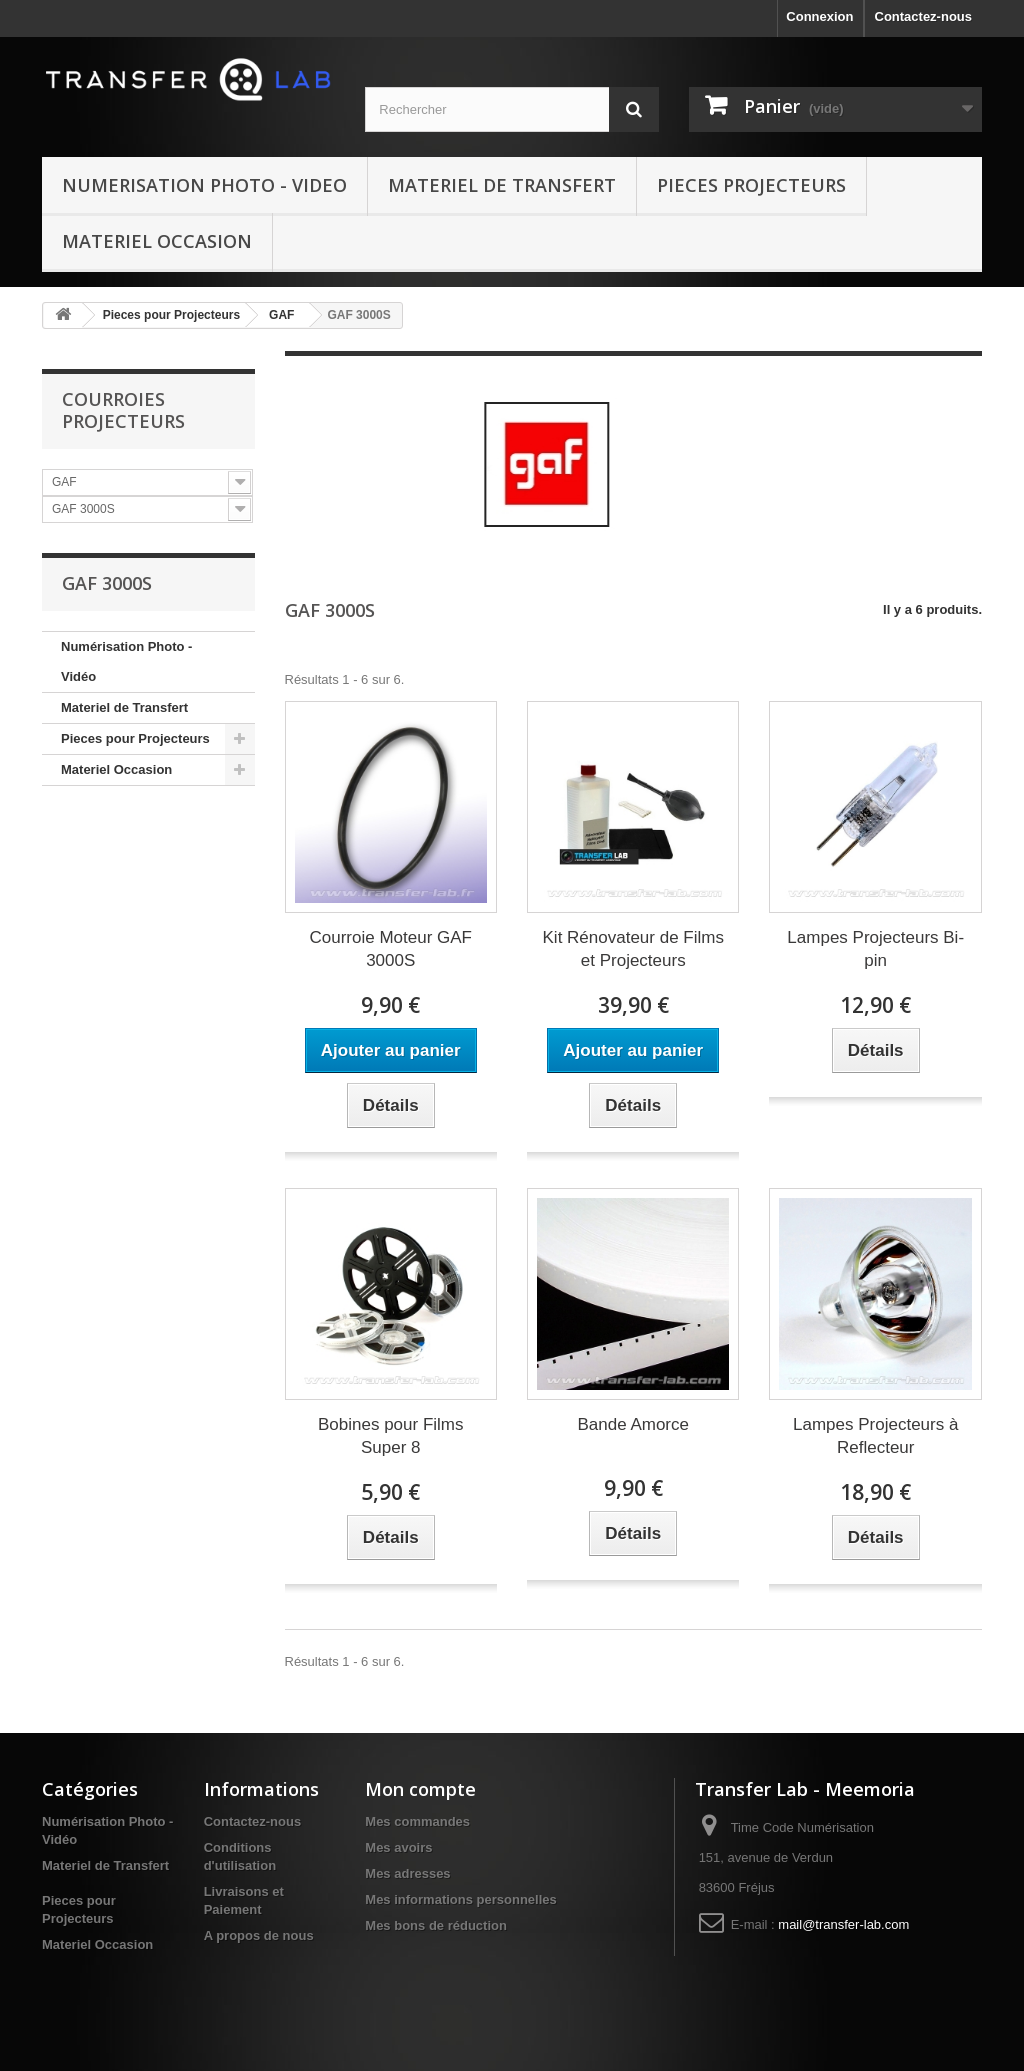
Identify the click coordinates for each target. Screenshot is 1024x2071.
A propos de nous (259, 1935)
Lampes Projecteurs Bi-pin (875, 949)
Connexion (819, 16)
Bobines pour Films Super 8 (391, 1436)
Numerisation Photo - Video (204, 185)
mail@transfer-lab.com (843, 1924)
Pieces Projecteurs (751, 185)
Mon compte (420, 1789)
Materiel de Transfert (502, 185)
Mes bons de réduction (436, 1925)
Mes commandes (417, 1821)
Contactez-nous (924, 16)
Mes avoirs (398, 1847)
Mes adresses (407, 1873)
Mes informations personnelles (460, 1899)
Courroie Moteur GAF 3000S (390, 949)
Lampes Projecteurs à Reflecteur (875, 1436)
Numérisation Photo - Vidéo (126, 661)
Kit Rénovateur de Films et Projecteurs (633, 949)
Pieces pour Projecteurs (171, 315)
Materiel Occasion (157, 241)
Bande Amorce (633, 1424)
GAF (281, 315)
